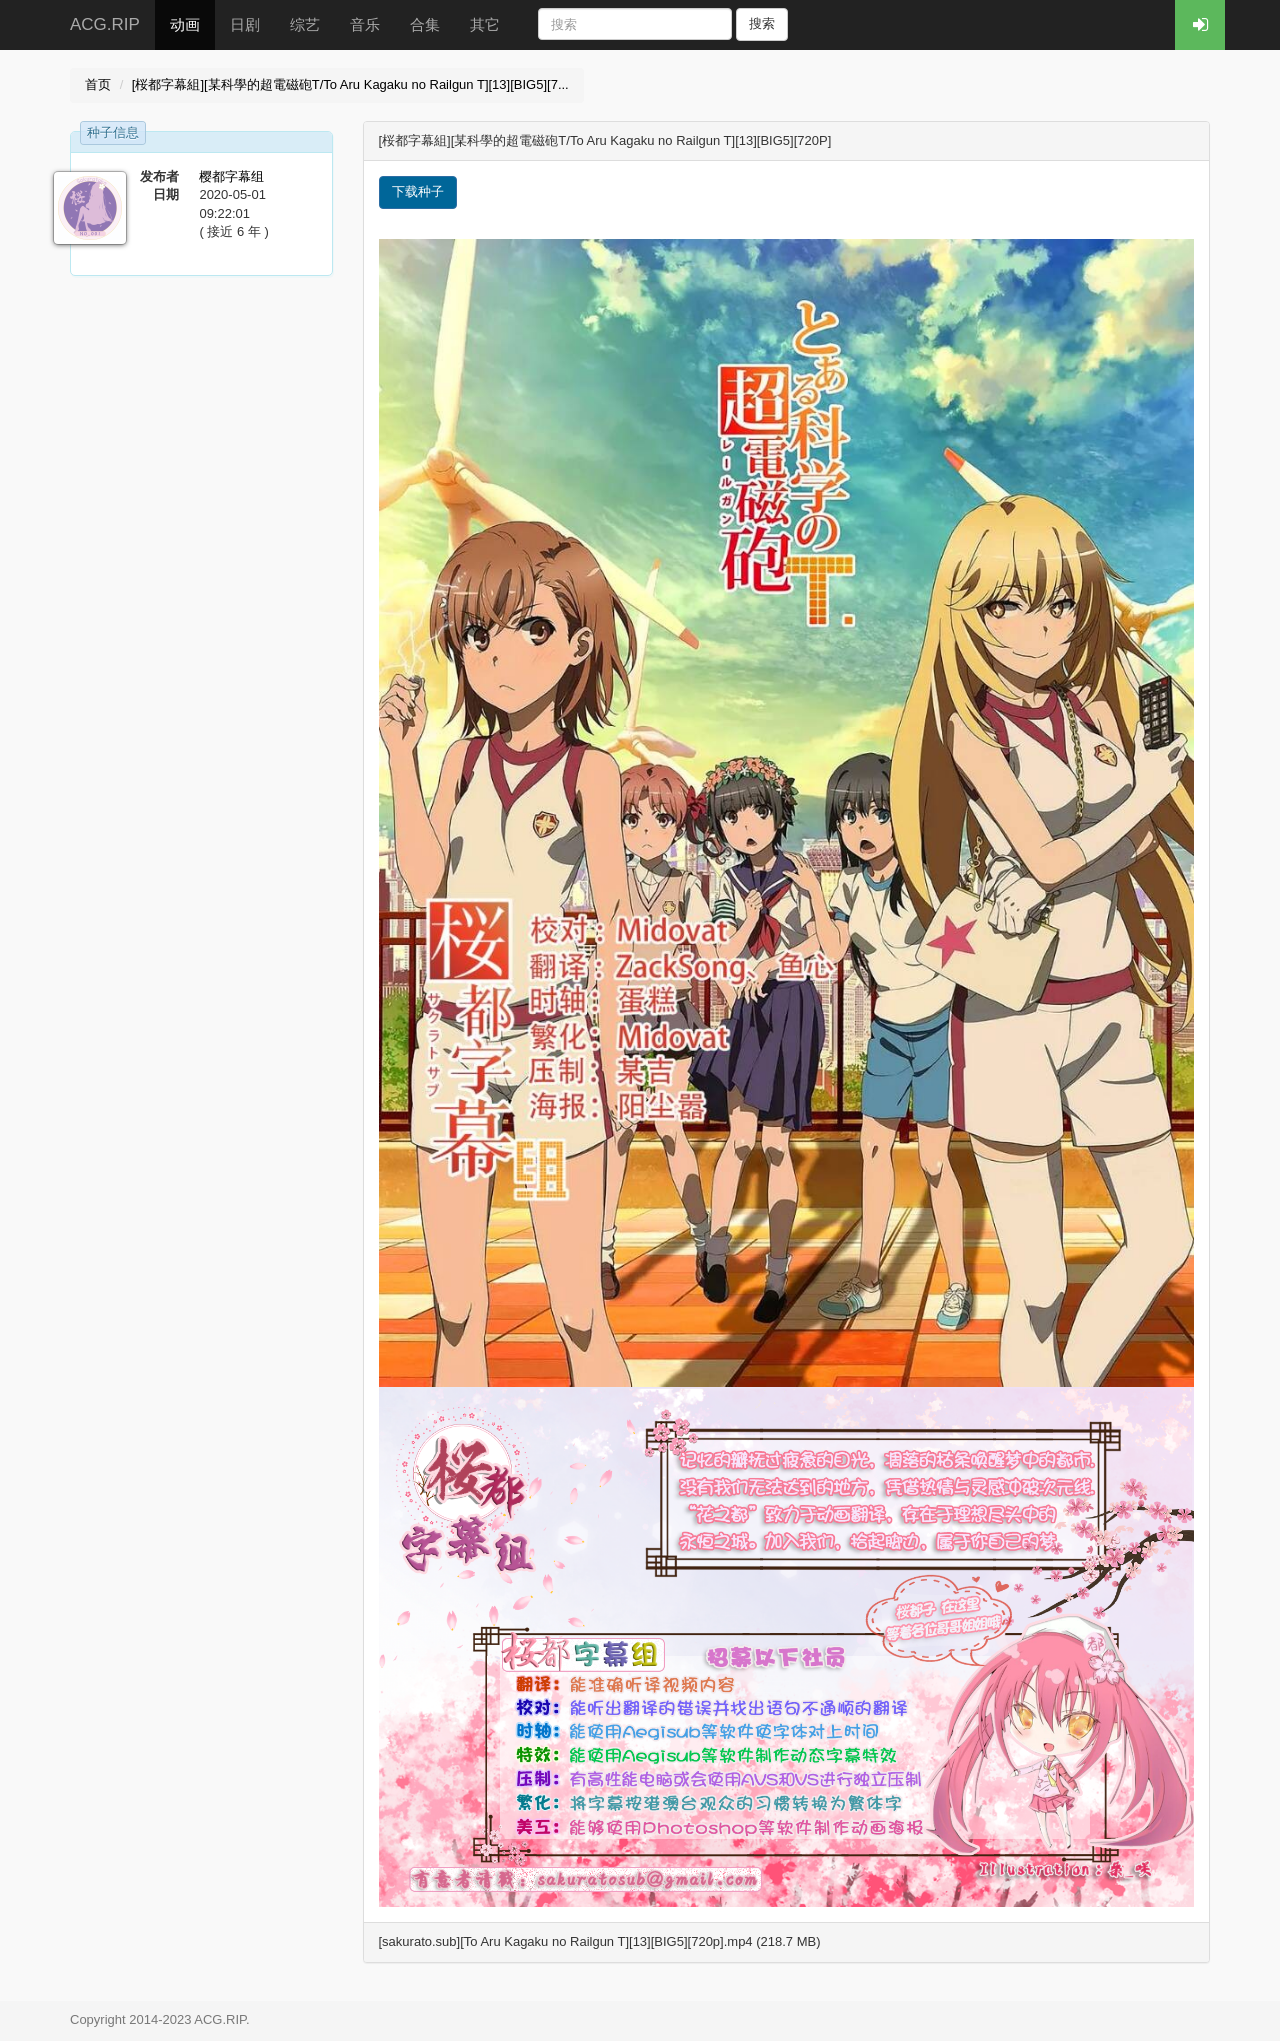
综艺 (305, 24)
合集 (425, 24)
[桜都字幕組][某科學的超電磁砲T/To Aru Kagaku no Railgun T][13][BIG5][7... (350, 84)
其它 (485, 24)
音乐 (365, 24)
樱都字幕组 (231, 176)
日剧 (245, 24)
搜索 (762, 23)
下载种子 (418, 191)
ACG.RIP (105, 24)
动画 (185, 24)
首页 (98, 84)
